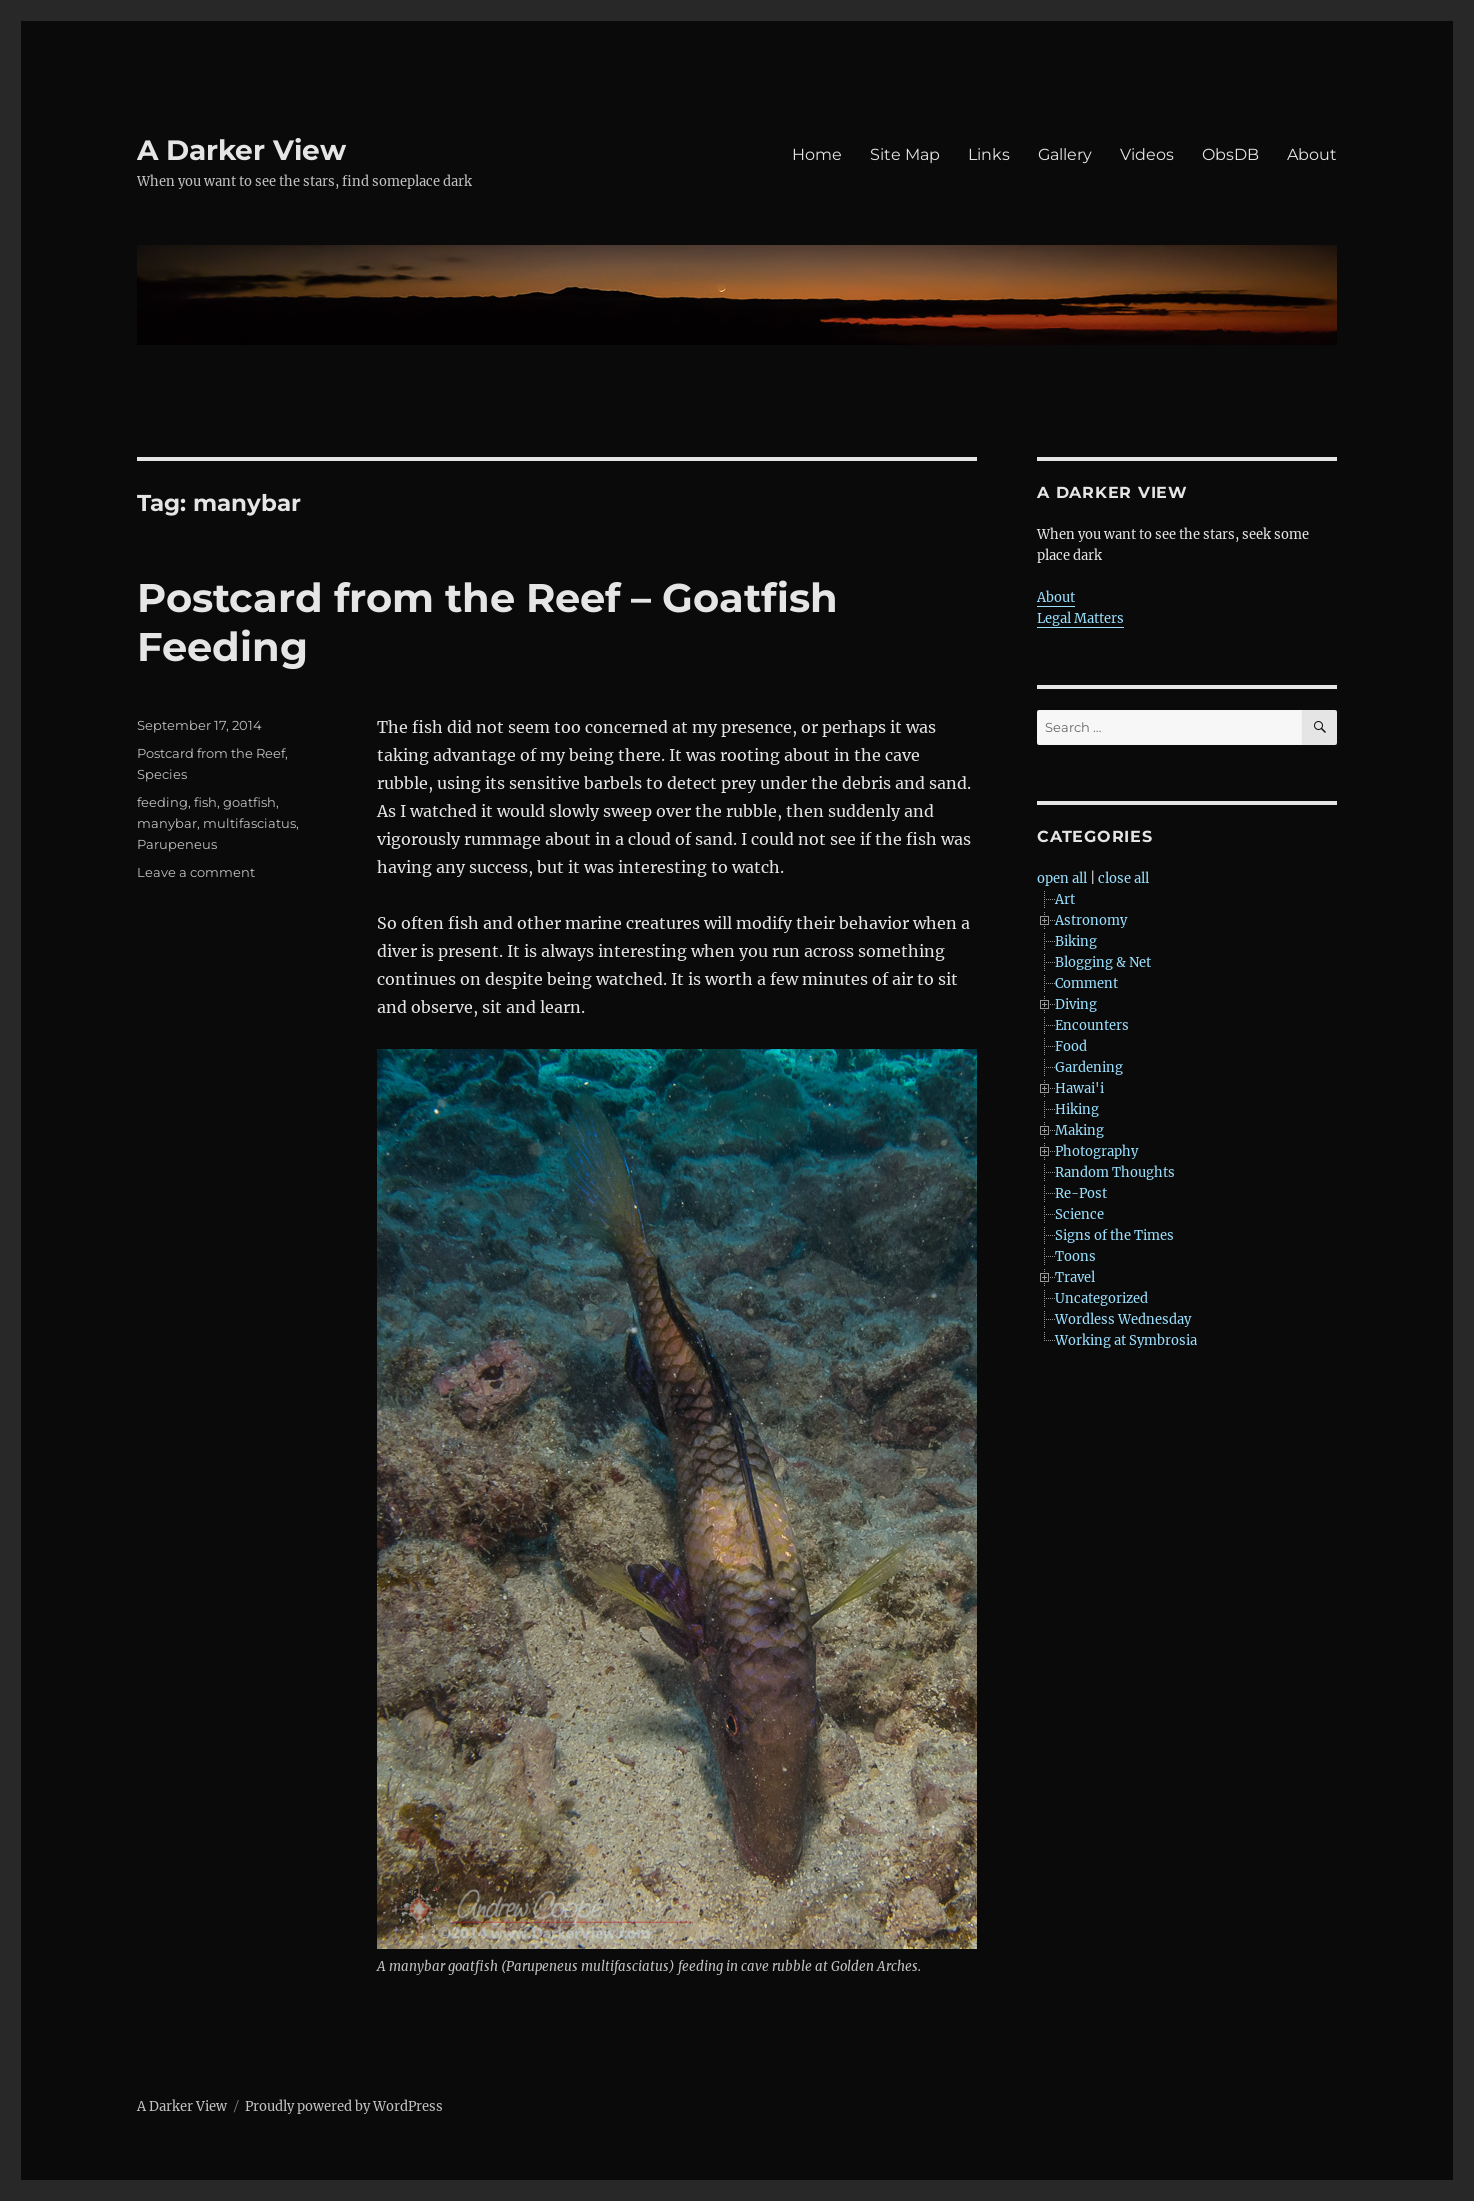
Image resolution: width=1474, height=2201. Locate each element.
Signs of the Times (1114, 1235)
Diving (1076, 1004)
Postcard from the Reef (211, 753)
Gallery (1065, 154)
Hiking (1077, 1109)
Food (1071, 1046)
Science (1079, 1214)
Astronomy (1091, 920)
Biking (1076, 941)
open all (1062, 878)
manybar (167, 823)
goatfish (249, 802)
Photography (1096, 1151)
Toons (1075, 1256)
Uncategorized (1101, 1298)
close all (1123, 878)
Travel (1075, 1277)
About (1312, 154)
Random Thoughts (1115, 1172)
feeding (162, 802)
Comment (1086, 983)
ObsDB (1230, 154)
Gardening (1089, 1067)
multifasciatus (249, 823)
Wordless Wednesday (1123, 1319)
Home (817, 154)
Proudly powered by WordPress (344, 2106)
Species (162, 774)
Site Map (905, 154)
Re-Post (1081, 1193)
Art (1065, 899)
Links (989, 154)
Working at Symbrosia (1126, 1340)
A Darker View (241, 150)
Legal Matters (1080, 618)
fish (205, 802)
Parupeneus (177, 844)
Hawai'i (1079, 1088)
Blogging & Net (1103, 962)
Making (1079, 1130)
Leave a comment (196, 872)
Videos (1147, 154)
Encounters (1092, 1025)
